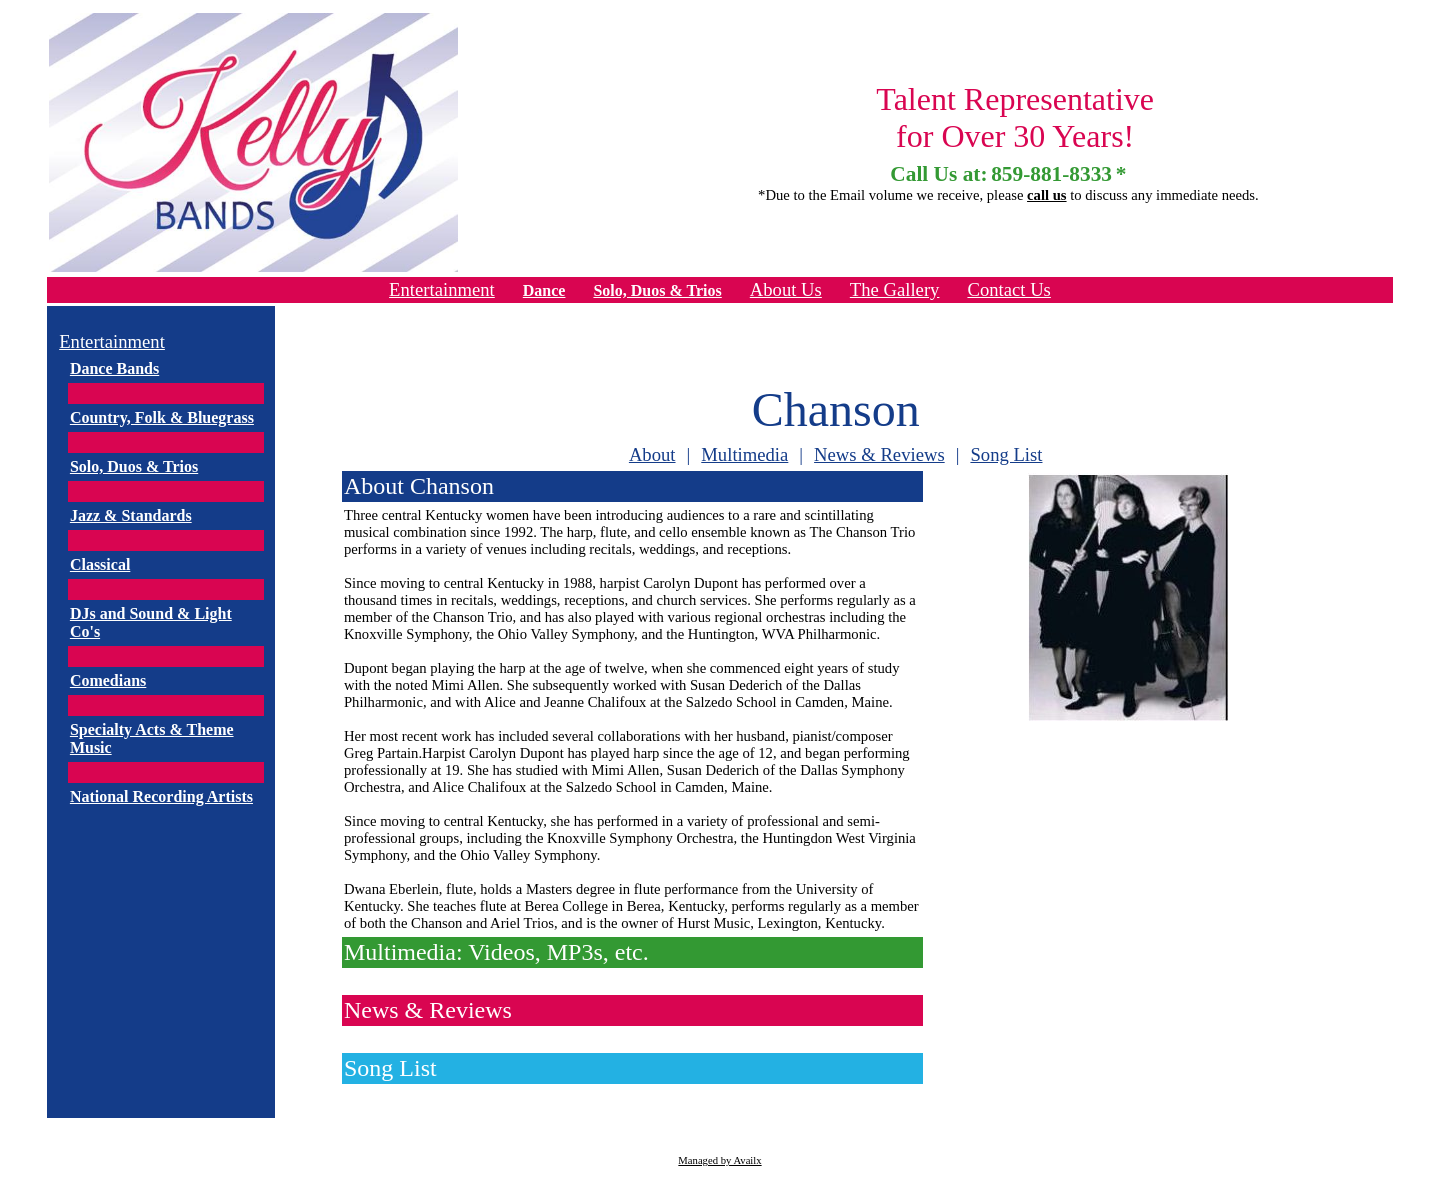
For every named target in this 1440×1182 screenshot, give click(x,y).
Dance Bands (114, 368)
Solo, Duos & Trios (657, 290)
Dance (544, 290)
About (652, 454)
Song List (1006, 454)
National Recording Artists (161, 796)
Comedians (108, 680)
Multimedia (744, 454)
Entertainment (442, 289)
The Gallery (895, 289)
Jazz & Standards (131, 515)
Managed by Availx (719, 1160)
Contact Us (1008, 289)
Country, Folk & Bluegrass (162, 417)
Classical (100, 564)
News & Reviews (879, 454)
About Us (786, 289)
